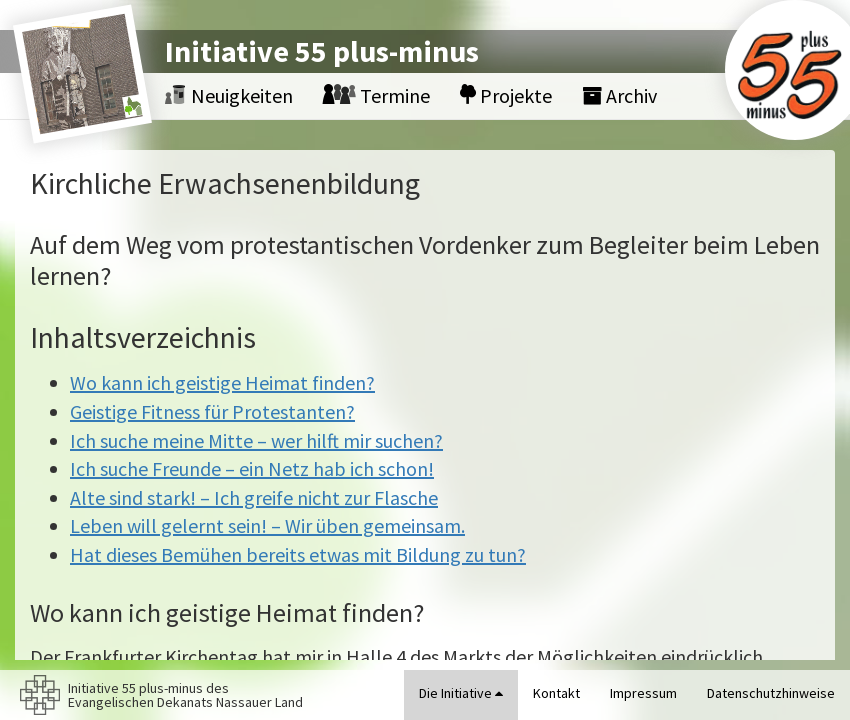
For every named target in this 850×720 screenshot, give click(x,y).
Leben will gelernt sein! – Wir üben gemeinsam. (267, 525)
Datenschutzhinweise (771, 693)
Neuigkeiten (229, 95)
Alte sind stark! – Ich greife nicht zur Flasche (254, 497)
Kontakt (556, 693)
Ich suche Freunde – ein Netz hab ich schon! (252, 468)
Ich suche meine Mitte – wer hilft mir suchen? (256, 440)
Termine (376, 95)
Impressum (643, 693)
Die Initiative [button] (461, 693)
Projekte (506, 95)
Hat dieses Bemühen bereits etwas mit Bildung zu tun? (298, 554)
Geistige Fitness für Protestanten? (212, 411)
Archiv (619, 95)
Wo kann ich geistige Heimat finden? (222, 382)
